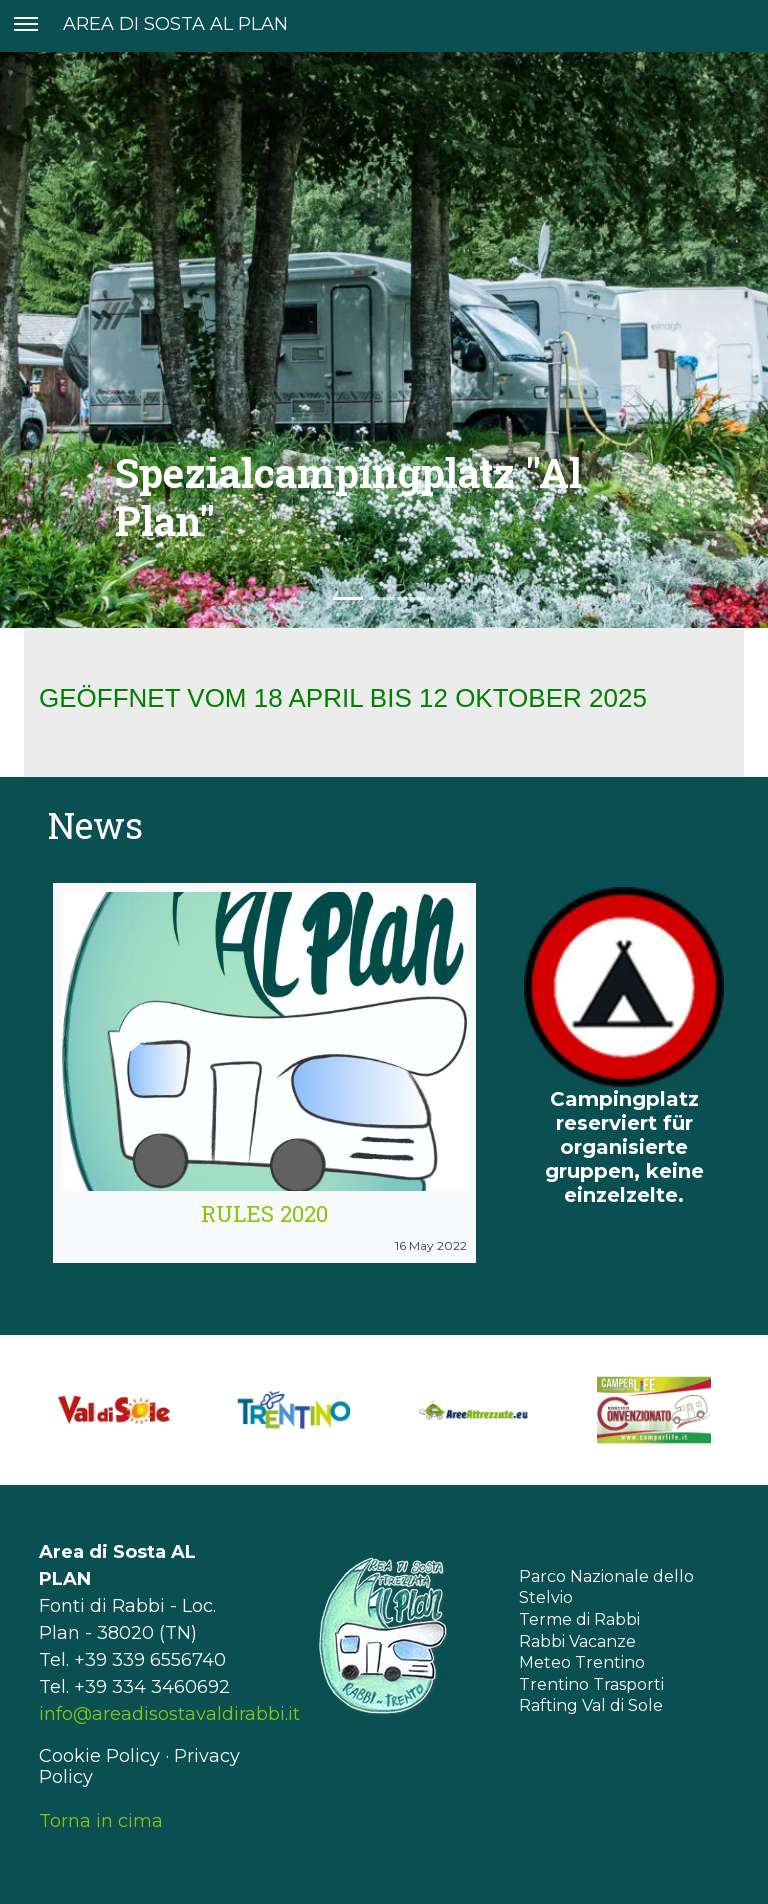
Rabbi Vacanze (577, 1641)
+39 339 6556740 (150, 1660)
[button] (57, 340)
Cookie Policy (99, 1756)
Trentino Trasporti (591, 1684)
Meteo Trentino (582, 1662)
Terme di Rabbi (579, 1619)
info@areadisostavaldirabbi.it (169, 1714)
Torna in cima (101, 1821)
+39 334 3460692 (152, 1687)
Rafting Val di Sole (591, 1705)
